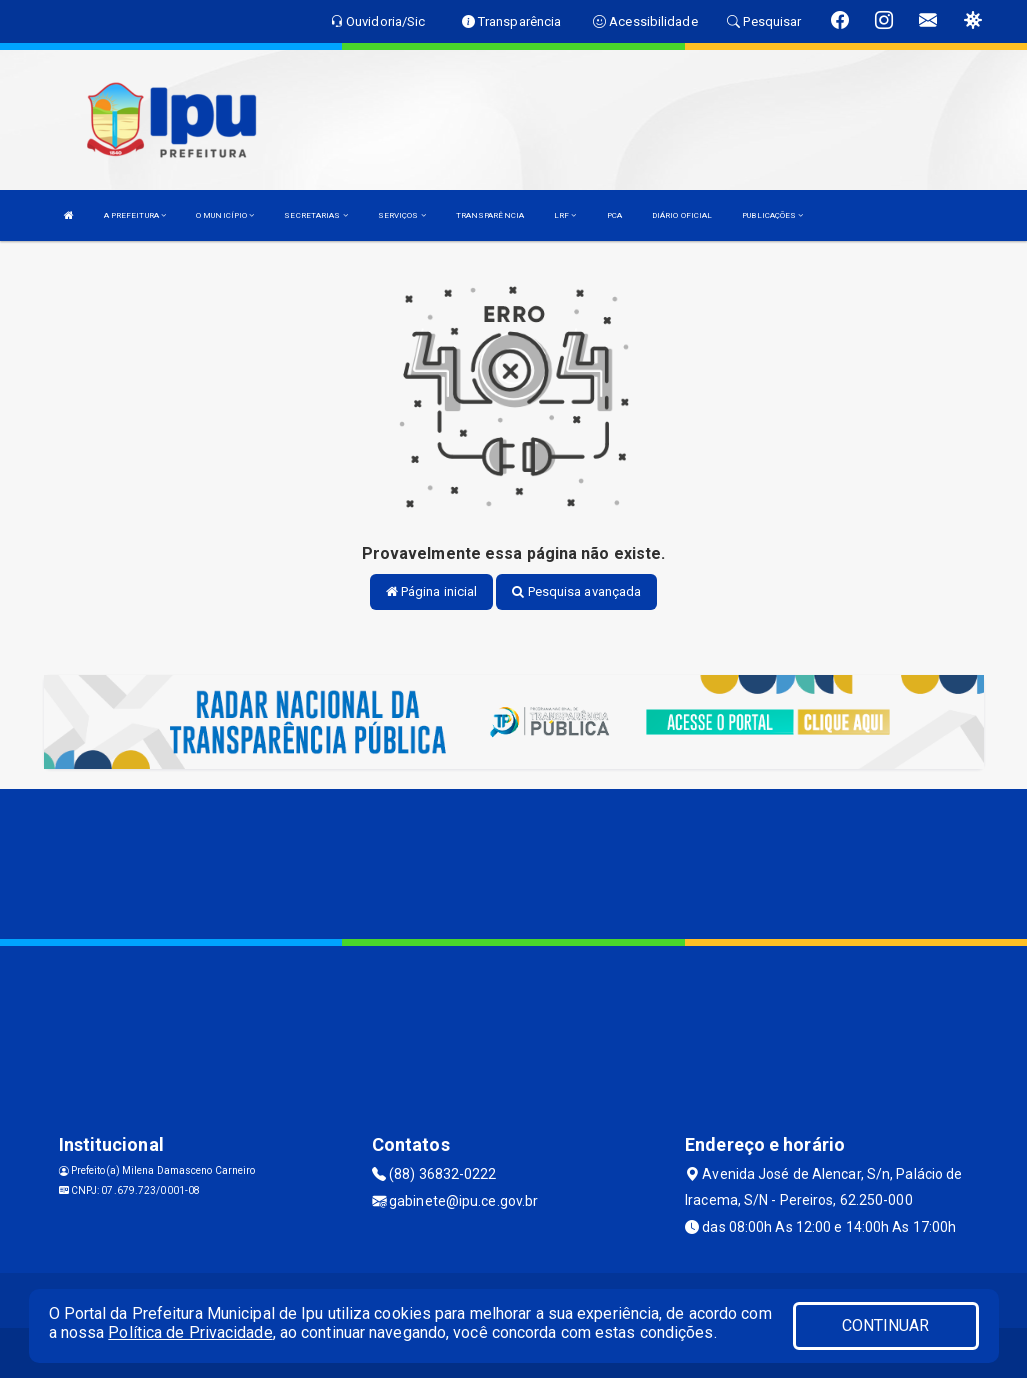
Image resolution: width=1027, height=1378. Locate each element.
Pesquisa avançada (576, 591)
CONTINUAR (886, 1325)
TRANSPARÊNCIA (490, 215)
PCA (614, 215)
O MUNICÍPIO (225, 215)
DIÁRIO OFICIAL (682, 215)
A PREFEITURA (135, 215)
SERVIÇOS (402, 215)
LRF (565, 215)
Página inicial (432, 591)
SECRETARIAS (315, 215)
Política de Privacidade (190, 1332)
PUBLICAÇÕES (772, 215)
